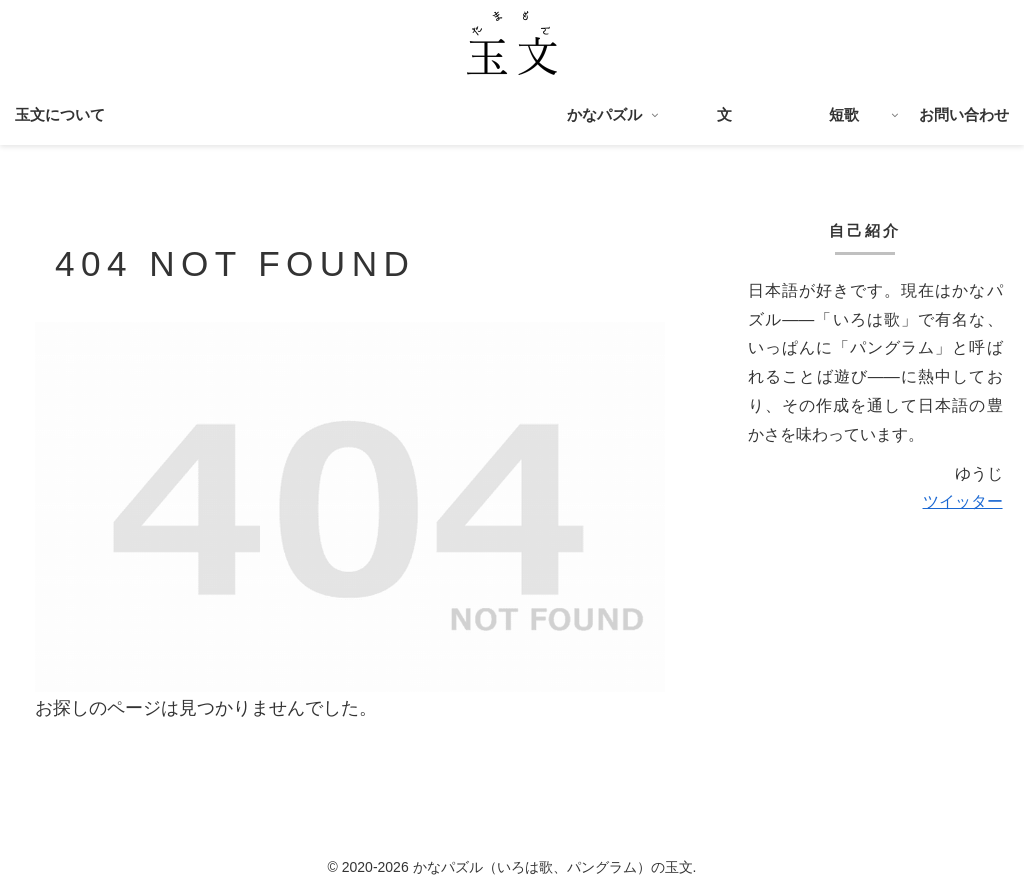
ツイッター (963, 501)
